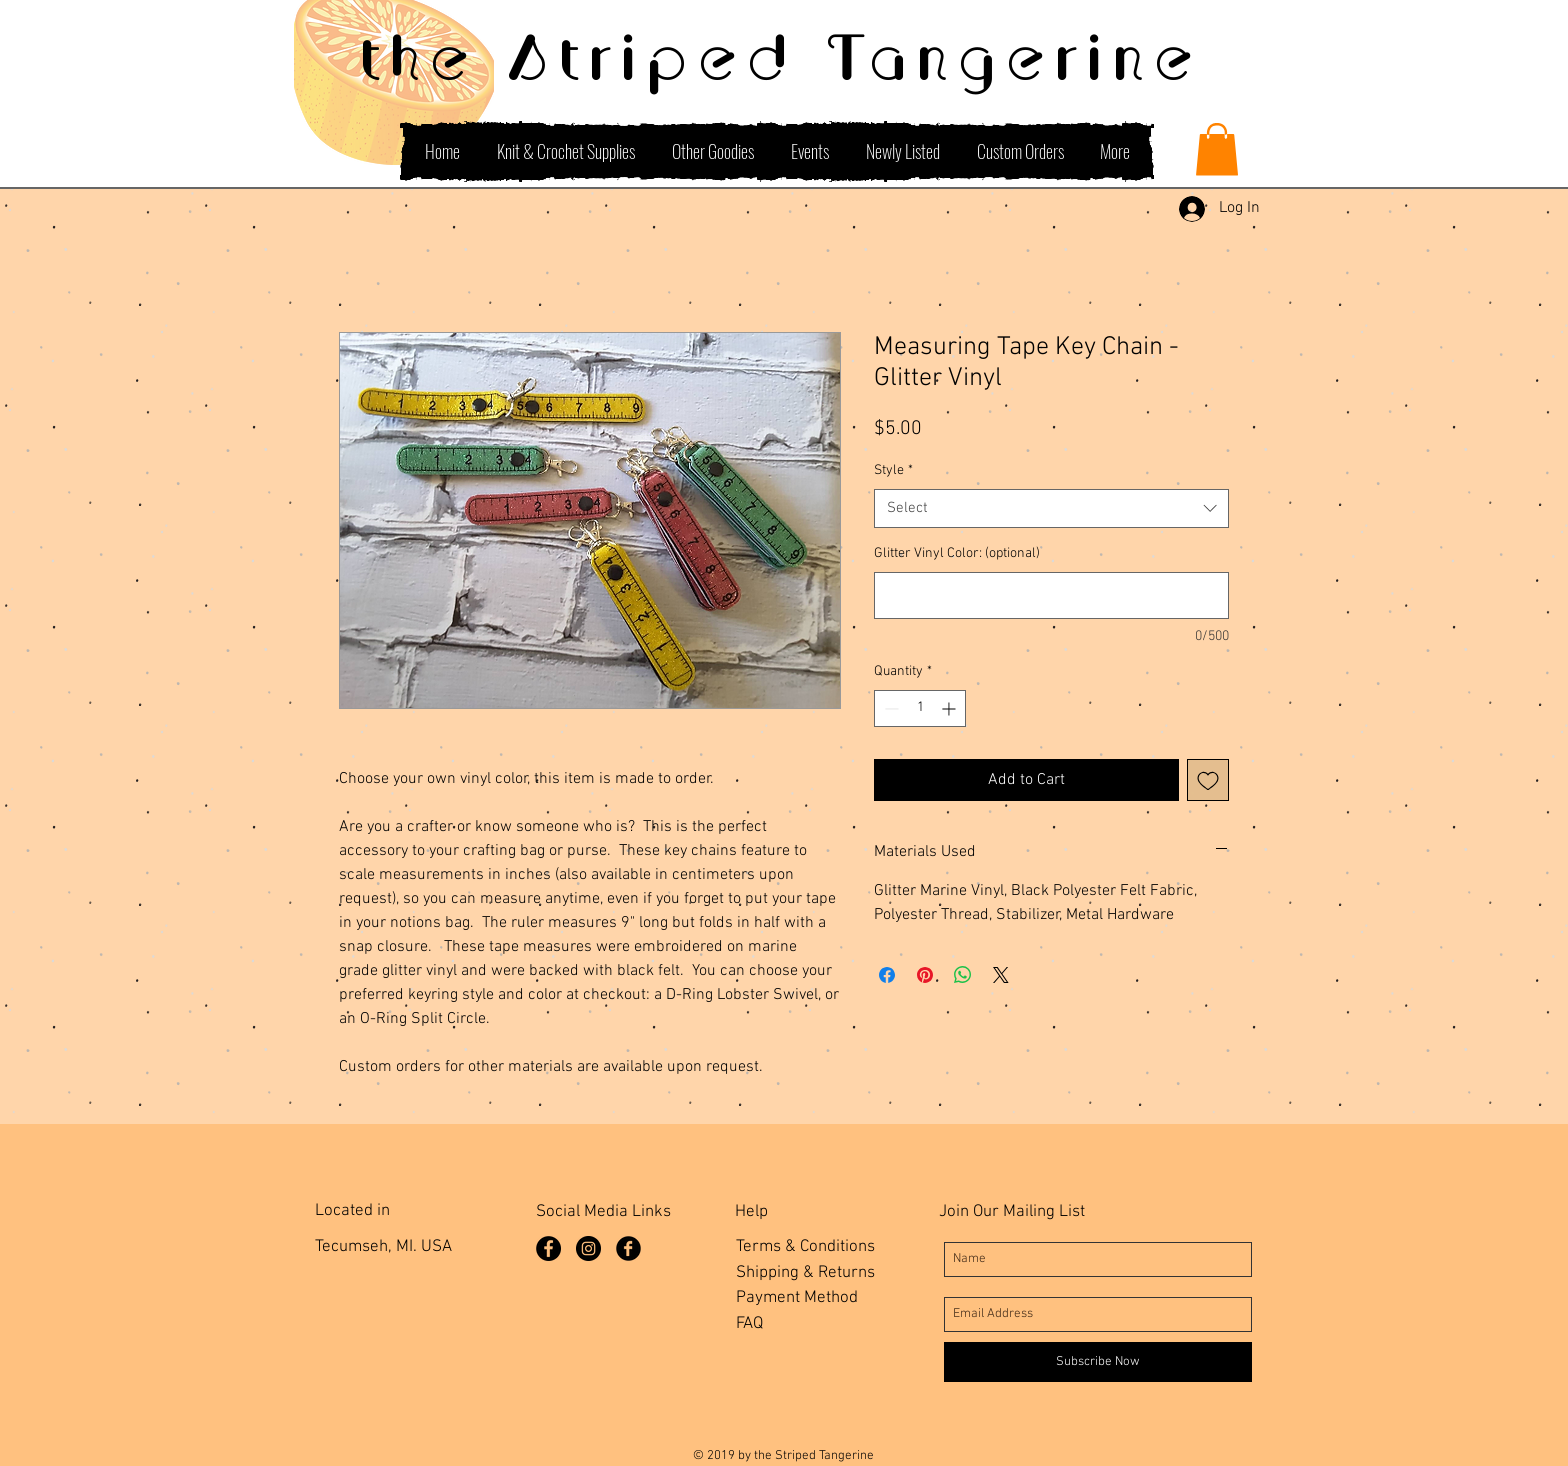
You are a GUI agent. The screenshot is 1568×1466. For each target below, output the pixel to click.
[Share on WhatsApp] (963, 975)
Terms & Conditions (805, 1247)
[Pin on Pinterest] (925, 975)
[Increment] (950, 708)
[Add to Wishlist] (1208, 780)
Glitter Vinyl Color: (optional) (957, 553)
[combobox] (1051, 508)
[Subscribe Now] (1098, 1362)
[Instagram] (588, 1248)
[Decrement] (889, 708)
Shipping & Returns (805, 1273)
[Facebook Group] (628, 1248)
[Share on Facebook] (887, 975)
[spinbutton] (920, 708)
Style (893, 470)
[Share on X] (1001, 975)
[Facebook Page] (548, 1248)
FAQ (749, 1324)
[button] (1217, 149)
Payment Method (797, 1298)
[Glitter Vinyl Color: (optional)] (1051, 595)
